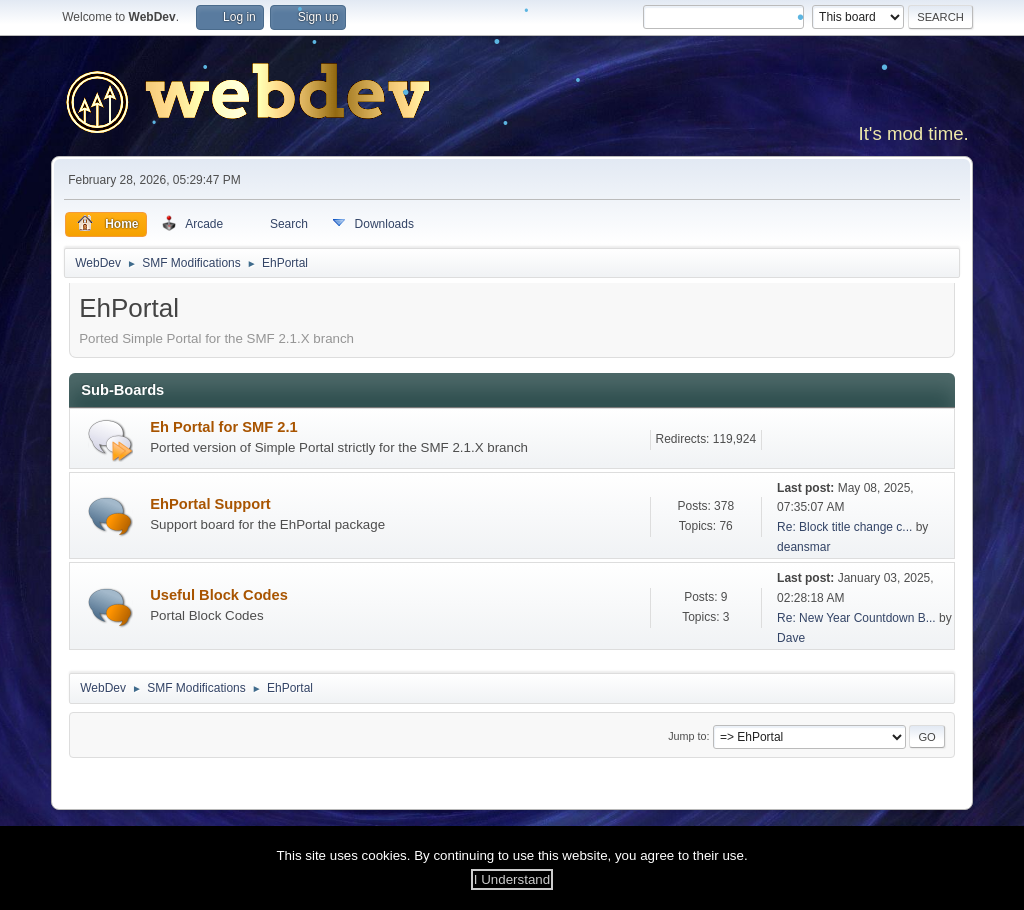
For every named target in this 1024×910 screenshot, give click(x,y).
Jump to (687, 736)
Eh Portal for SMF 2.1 (223, 427)
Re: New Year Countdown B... (856, 618)
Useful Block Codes (219, 595)
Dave (791, 638)
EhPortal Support (210, 504)
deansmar (803, 547)
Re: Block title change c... (844, 527)
